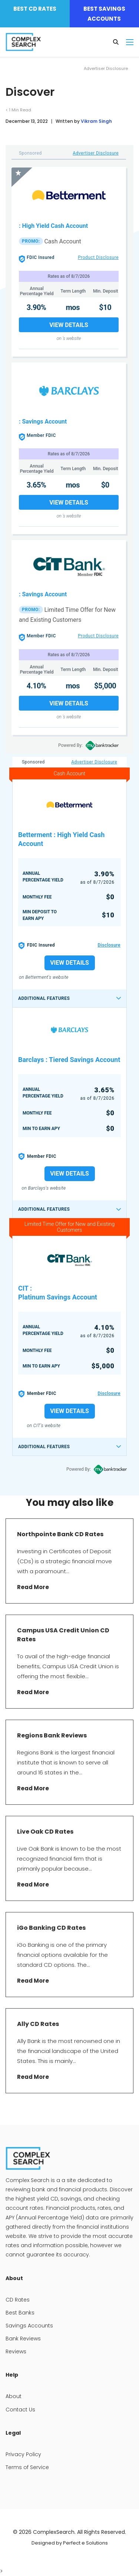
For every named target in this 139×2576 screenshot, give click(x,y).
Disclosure (108, 945)
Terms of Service (27, 2467)
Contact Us (20, 2409)
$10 (105, 307)
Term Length (73, 291)
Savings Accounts (29, 2325)
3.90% (36, 307)
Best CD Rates (34, 9)
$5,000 (105, 685)
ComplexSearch (54, 2532)
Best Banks (20, 2312)
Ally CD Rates (38, 2024)
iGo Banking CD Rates (51, 1927)
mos (73, 307)
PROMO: (31, 241)
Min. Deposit (105, 291)
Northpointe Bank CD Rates (60, 1534)
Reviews (16, 2351)
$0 (105, 485)
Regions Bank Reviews (52, 1735)
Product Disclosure (98, 257)
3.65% (36, 485)
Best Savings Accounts (104, 14)
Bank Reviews (23, 2338)
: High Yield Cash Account (53, 225)
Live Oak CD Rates (46, 1831)
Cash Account (62, 241)
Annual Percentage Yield (37, 291)
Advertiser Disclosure (96, 153)
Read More (33, 1587)
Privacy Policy (23, 2454)
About (13, 2396)
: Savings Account (43, 421)
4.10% (36, 685)
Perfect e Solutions (85, 2542)
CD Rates (18, 2299)
